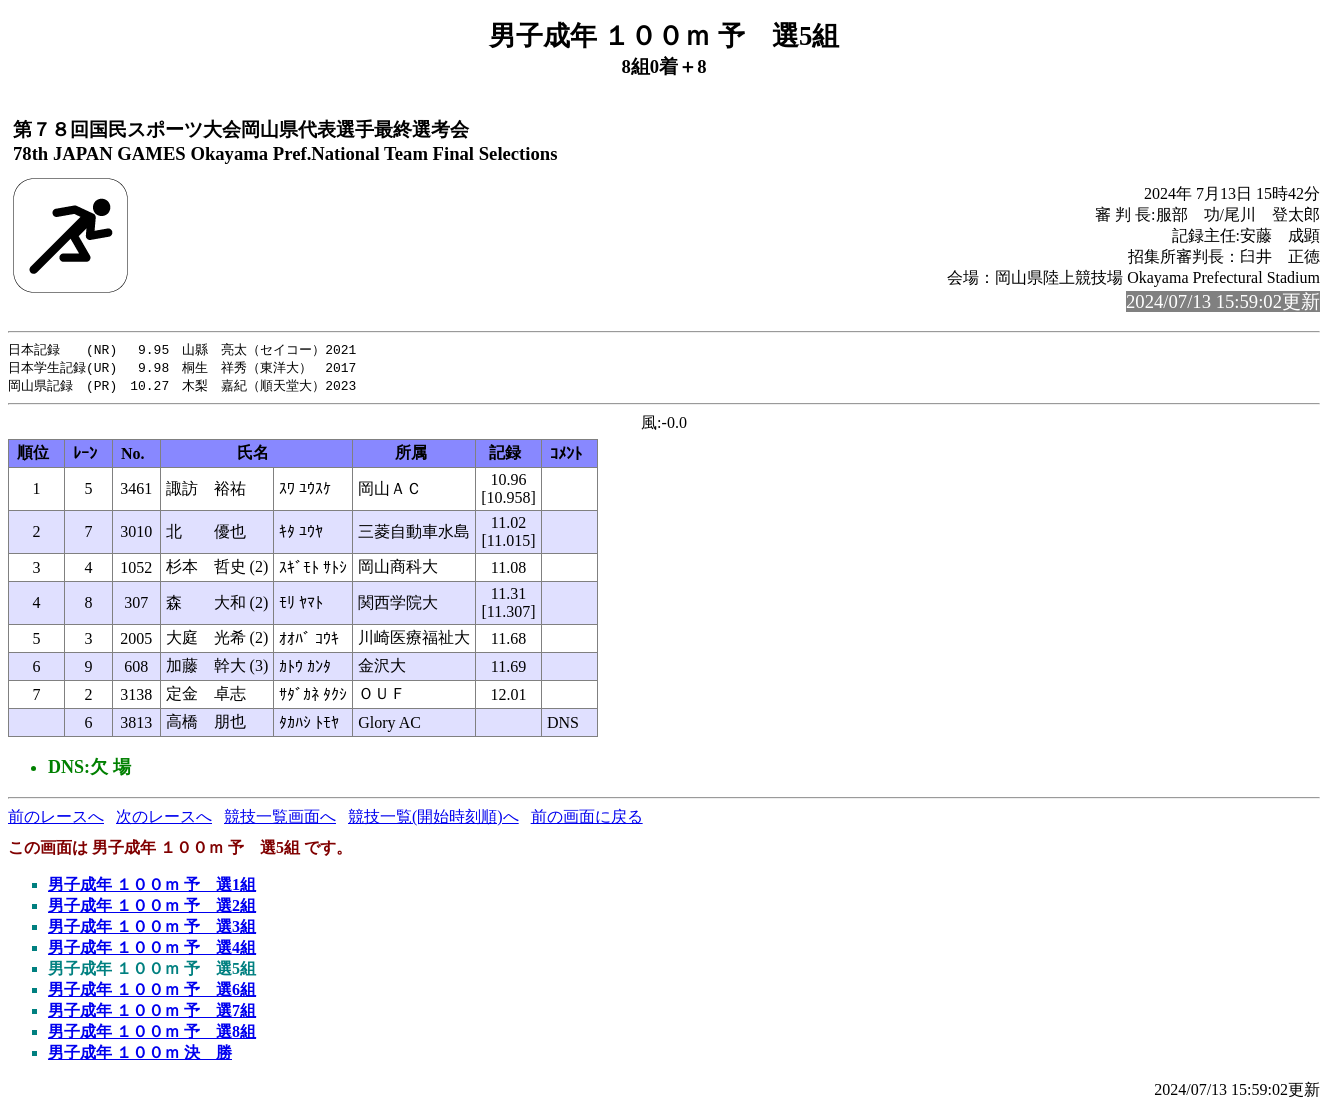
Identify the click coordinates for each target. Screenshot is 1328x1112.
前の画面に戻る (587, 819)
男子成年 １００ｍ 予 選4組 (152, 950)
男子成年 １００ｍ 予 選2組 (152, 908)
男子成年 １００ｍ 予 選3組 (152, 929)
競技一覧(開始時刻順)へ (433, 819)
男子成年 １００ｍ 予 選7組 (152, 1013)
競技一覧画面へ (280, 819)
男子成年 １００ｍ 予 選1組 (152, 887)
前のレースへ (56, 819)
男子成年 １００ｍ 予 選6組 (152, 992)
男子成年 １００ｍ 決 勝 (140, 1055)
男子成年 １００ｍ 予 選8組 (152, 1034)
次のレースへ (164, 819)
